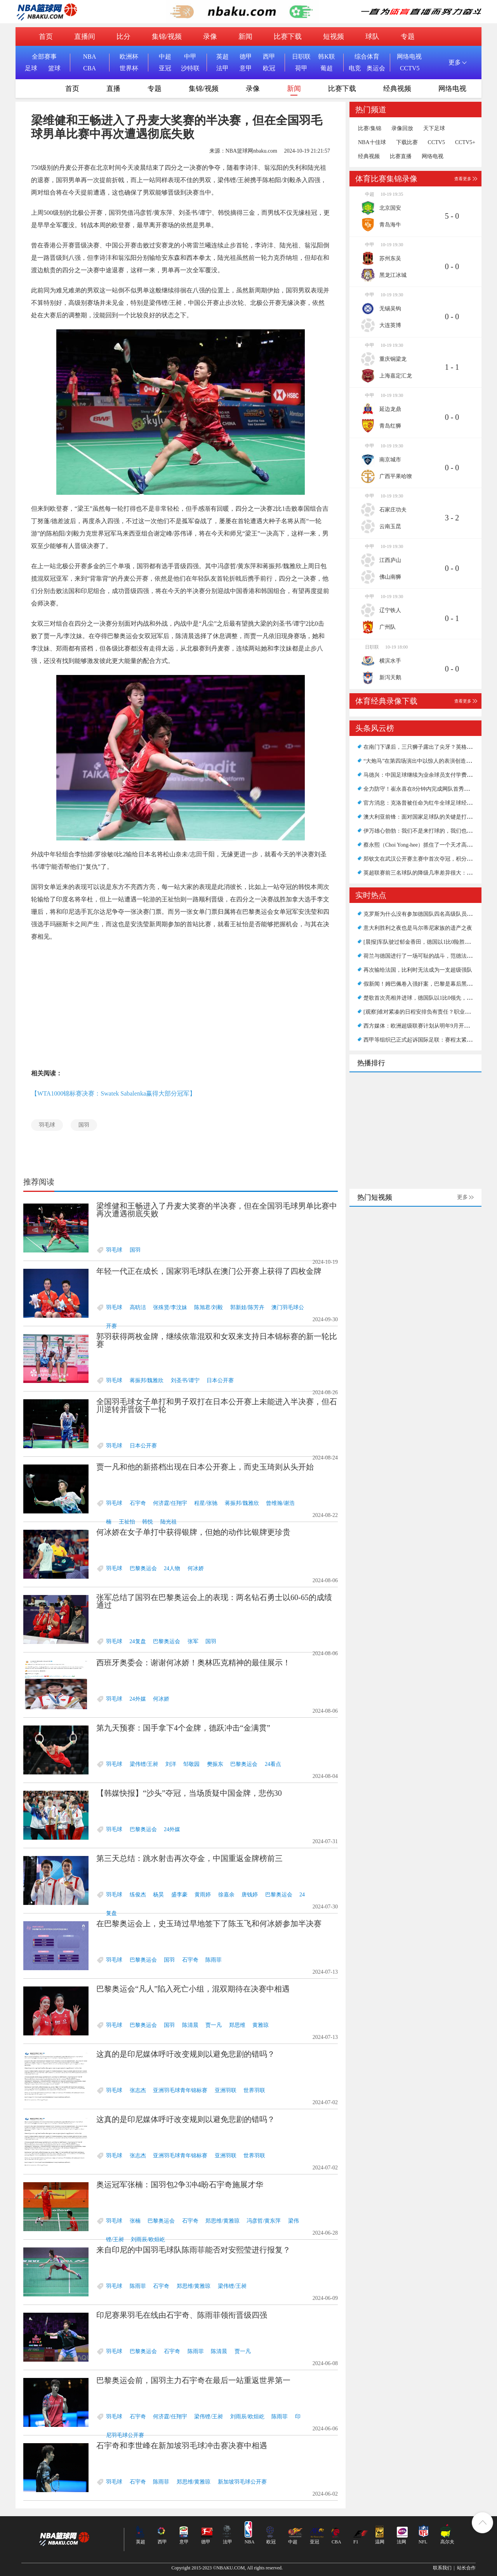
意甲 (246, 68)
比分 (123, 36)
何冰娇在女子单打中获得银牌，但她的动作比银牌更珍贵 (193, 1532)
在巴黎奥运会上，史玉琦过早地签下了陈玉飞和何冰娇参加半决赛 (208, 1923)
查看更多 (462, 178)
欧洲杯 (129, 56)
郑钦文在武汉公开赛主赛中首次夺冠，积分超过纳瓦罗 (428, 859)
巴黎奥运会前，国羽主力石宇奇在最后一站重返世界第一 (193, 2380)
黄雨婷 (203, 1895)
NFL (423, 2542)
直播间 (84, 36)
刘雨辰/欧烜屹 (148, 2239)
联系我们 (442, 2568)
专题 (408, 36)
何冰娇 (196, 1568)
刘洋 (170, 1764)
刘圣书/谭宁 (185, 1380)
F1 (355, 2542)
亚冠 (165, 68)
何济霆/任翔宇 (170, 1503)
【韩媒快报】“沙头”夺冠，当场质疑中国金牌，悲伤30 (189, 1793)
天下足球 (434, 128)
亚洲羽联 (225, 2090)
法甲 (222, 68)
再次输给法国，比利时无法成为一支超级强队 (417, 970)
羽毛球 (47, 1125)
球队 (372, 36)
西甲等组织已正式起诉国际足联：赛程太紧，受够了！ (428, 1040)
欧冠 (269, 68)
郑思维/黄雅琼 (222, 2221)
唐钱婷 (250, 1895)
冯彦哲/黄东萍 (264, 2221)
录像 (210, 36)
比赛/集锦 (369, 128)
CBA (89, 68)
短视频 (333, 36)
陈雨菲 (213, 1960)
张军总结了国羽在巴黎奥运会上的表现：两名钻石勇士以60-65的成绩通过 (214, 1601)
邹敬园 (191, 1764)
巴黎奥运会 (143, 1568)
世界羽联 (254, 2090)
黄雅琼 (260, 2025)
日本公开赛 (220, 1380)
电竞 (355, 68)
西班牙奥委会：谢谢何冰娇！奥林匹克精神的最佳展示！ (193, 1662)
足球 (31, 68)
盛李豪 (179, 1895)
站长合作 (466, 2568)
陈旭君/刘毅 (208, 1307)
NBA (89, 56)
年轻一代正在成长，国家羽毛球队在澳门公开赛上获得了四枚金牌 (208, 1271)
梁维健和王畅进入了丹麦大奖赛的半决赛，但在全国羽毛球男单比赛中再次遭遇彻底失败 (216, 1210)
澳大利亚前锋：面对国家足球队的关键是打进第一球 (425, 817)
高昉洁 (138, 1307)
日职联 (301, 56)
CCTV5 (410, 68)
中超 (165, 56)
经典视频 (397, 88)
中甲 (190, 56)
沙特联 (190, 68)
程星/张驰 (205, 1503)
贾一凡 (213, 2025)
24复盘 (138, 1641)
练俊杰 (138, 1895)
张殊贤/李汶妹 (170, 1307)
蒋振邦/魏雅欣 (147, 1380)
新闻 (245, 36)
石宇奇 (138, 1503)
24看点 (273, 1764)
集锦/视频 (167, 36)
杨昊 (158, 1895)
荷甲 (301, 68)
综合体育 (367, 56)
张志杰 (138, 2090)
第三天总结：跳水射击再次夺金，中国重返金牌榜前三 (189, 1858)
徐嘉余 (226, 1895)
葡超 (326, 68)
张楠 (135, 2221)
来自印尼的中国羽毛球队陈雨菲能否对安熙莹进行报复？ (193, 2250)
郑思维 (237, 2025)
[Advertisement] (180, 1005)
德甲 (246, 56)
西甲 (269, 56)
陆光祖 (168, 1522)
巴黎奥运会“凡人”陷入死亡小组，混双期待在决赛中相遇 (193, 1989)
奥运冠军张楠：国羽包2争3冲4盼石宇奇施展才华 (179, 2184)
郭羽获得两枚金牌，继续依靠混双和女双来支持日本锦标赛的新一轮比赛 (216, 1340)
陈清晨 (190, 2025)
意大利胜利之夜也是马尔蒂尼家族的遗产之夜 (417, 928)
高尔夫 (447, 2542)
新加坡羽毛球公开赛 (242, 2482)
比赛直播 (401, 156)
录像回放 (402, 128)
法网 (401, 2542)
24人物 (172, 1568)
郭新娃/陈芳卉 (247, 1307)
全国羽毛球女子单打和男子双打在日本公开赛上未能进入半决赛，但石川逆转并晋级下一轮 (216, 1405)
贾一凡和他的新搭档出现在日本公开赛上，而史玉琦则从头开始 (205, 1467)
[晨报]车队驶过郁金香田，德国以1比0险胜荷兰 (419, 942)
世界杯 (129, 68)
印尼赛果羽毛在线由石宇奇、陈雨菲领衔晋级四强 (181, 2315)
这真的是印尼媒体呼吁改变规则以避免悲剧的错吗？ (185, 2054)
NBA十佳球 (372, 142)
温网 (379, 2542)
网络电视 (409, 56)
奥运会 (376, 68)
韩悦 (147, 1522)
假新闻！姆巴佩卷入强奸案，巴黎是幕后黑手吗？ (423, 984)
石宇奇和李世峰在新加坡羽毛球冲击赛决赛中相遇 (181, 2445)
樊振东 (215, 1764)
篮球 (54, 68)
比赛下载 (288, 36)
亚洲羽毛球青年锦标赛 (180, 2090)
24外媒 (138, 1699)
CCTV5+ (465, 142)
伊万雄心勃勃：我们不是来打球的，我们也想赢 (420, 831)
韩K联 (326, 56)
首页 (46, 36)
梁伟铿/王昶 (144, 1764)
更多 (462, 1197)
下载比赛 (407, 142)
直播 (113, 88)
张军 (193, 1641)
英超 (222, 56)
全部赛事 (44, 56)
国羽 (83, 1125)
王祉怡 (127, 1522)
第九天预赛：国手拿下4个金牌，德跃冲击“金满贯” (183, 1728)
